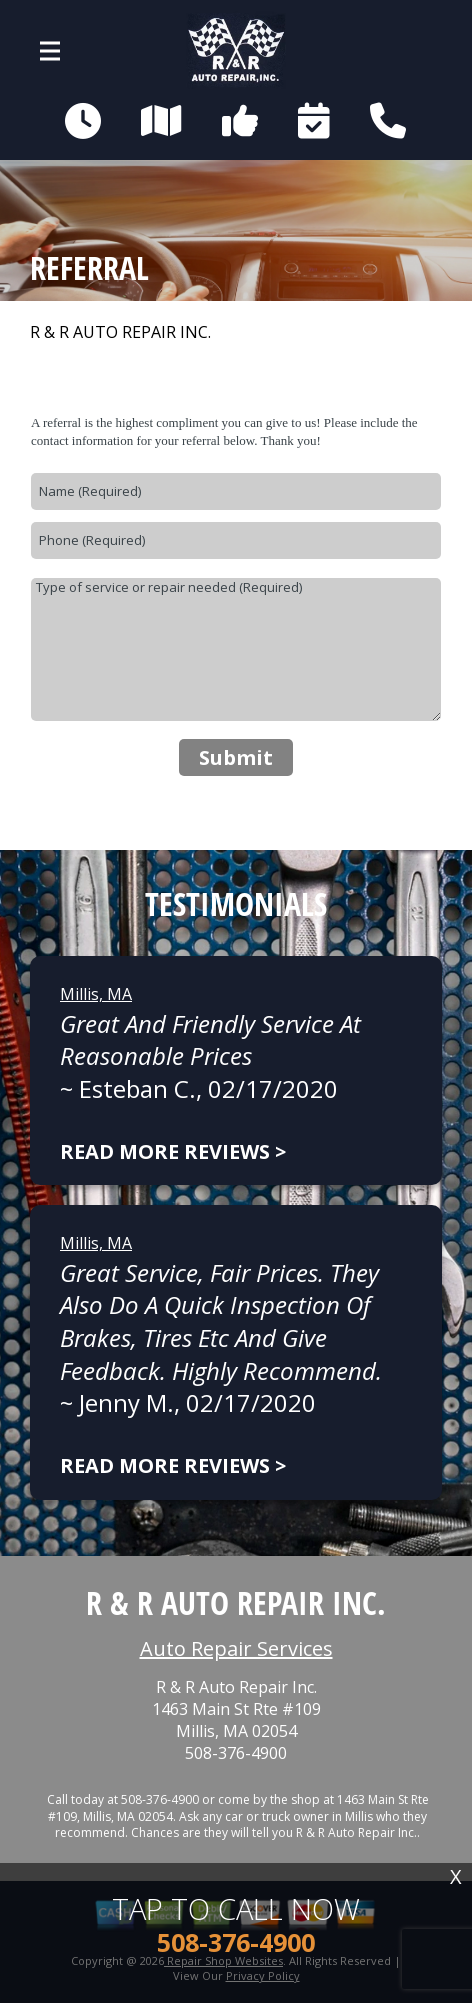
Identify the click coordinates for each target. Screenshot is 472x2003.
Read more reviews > (173, 1151)
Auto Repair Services (236, 1648)
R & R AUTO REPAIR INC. (120, 332)
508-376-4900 (236, 1753)
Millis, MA (96, 994)
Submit (236, 757)
